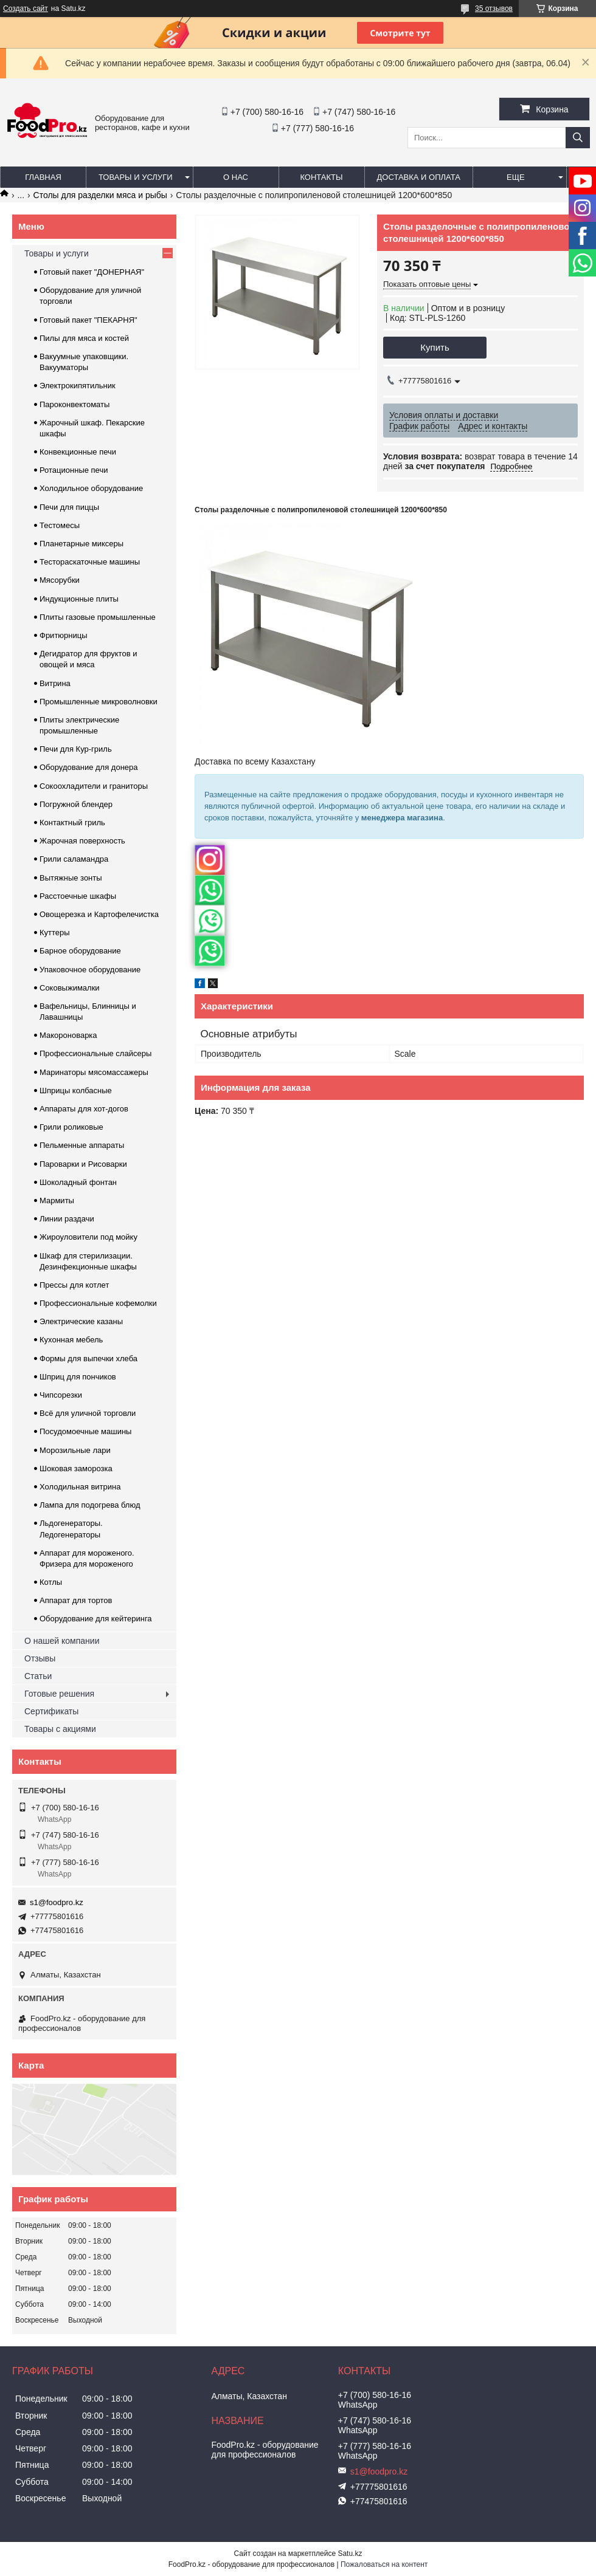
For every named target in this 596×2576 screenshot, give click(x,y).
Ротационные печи (74, 470)
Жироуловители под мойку (88, 1237)
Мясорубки (60, 580)
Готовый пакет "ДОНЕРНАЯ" (92, 271)
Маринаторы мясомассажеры (94, 1072)
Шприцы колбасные (76, 1090)
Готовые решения (59, 1693)
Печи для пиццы (69, 507)
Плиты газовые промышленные (98, 617)
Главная (43, 177)
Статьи (38, 1676)
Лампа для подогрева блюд (90, 1505)
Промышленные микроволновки (99, 701)
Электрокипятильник (78, 385)
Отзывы (39, 1658)
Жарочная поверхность (82, 840)
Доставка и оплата (418, 177)
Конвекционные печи (78, 451)
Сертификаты (51, 1711)
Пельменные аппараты (82, 1145)
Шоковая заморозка (76, 1468)
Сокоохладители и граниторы (94, 786)
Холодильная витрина (80, 1486)
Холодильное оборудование (91, 488)
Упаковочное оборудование (90, 969)
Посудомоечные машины (85, 1431)
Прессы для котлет (74, 1285)
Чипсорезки (61, 1395)
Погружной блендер (76, 804)
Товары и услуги (136, 177)
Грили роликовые (71, 1127)
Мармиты (57, 1200)
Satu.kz (350, 2553)
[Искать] (578, 137)
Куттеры (55, 932)
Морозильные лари (75, 1450)
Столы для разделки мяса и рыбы (100, 195)
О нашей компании (61, 1641)
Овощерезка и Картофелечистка (99, 914)
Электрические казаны (81, 1321)
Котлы (51, 1582)
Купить (434, 347)
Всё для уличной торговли (88, 1413)
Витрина (55, 683)
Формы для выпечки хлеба (88, 1358)
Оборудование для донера (89, 767)
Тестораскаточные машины (90, 561)
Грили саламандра (74, 859)
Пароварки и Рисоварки (83, 1164)
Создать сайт (25, 8)
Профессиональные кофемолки (98, 1303)
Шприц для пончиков (78, 1376)
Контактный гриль (72, 822)
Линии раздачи (67, 1218)
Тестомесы (60, 525)
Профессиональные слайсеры (95, 1053)
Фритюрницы (64, 635)
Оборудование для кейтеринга (96, 1618)
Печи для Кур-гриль (76, 749)
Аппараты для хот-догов (84, 1108)
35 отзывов (494, 8)
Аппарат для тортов (76, 1600)
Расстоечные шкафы (78, 896)
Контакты (321, 177)
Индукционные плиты (79, 598)
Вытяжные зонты (71, 877)
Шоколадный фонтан (78, 1182)
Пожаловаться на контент (384, 2564)
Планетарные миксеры (81, 543)
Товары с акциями (60, 1729)
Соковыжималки (70, 987)
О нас (235, 177)
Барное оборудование (80, 950)
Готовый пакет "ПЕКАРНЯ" (88, 320)
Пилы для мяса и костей (84, 338)
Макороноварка (68, 1035)
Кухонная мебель (71, 1339)
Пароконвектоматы (74, 404)
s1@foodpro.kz (56, 1902)
